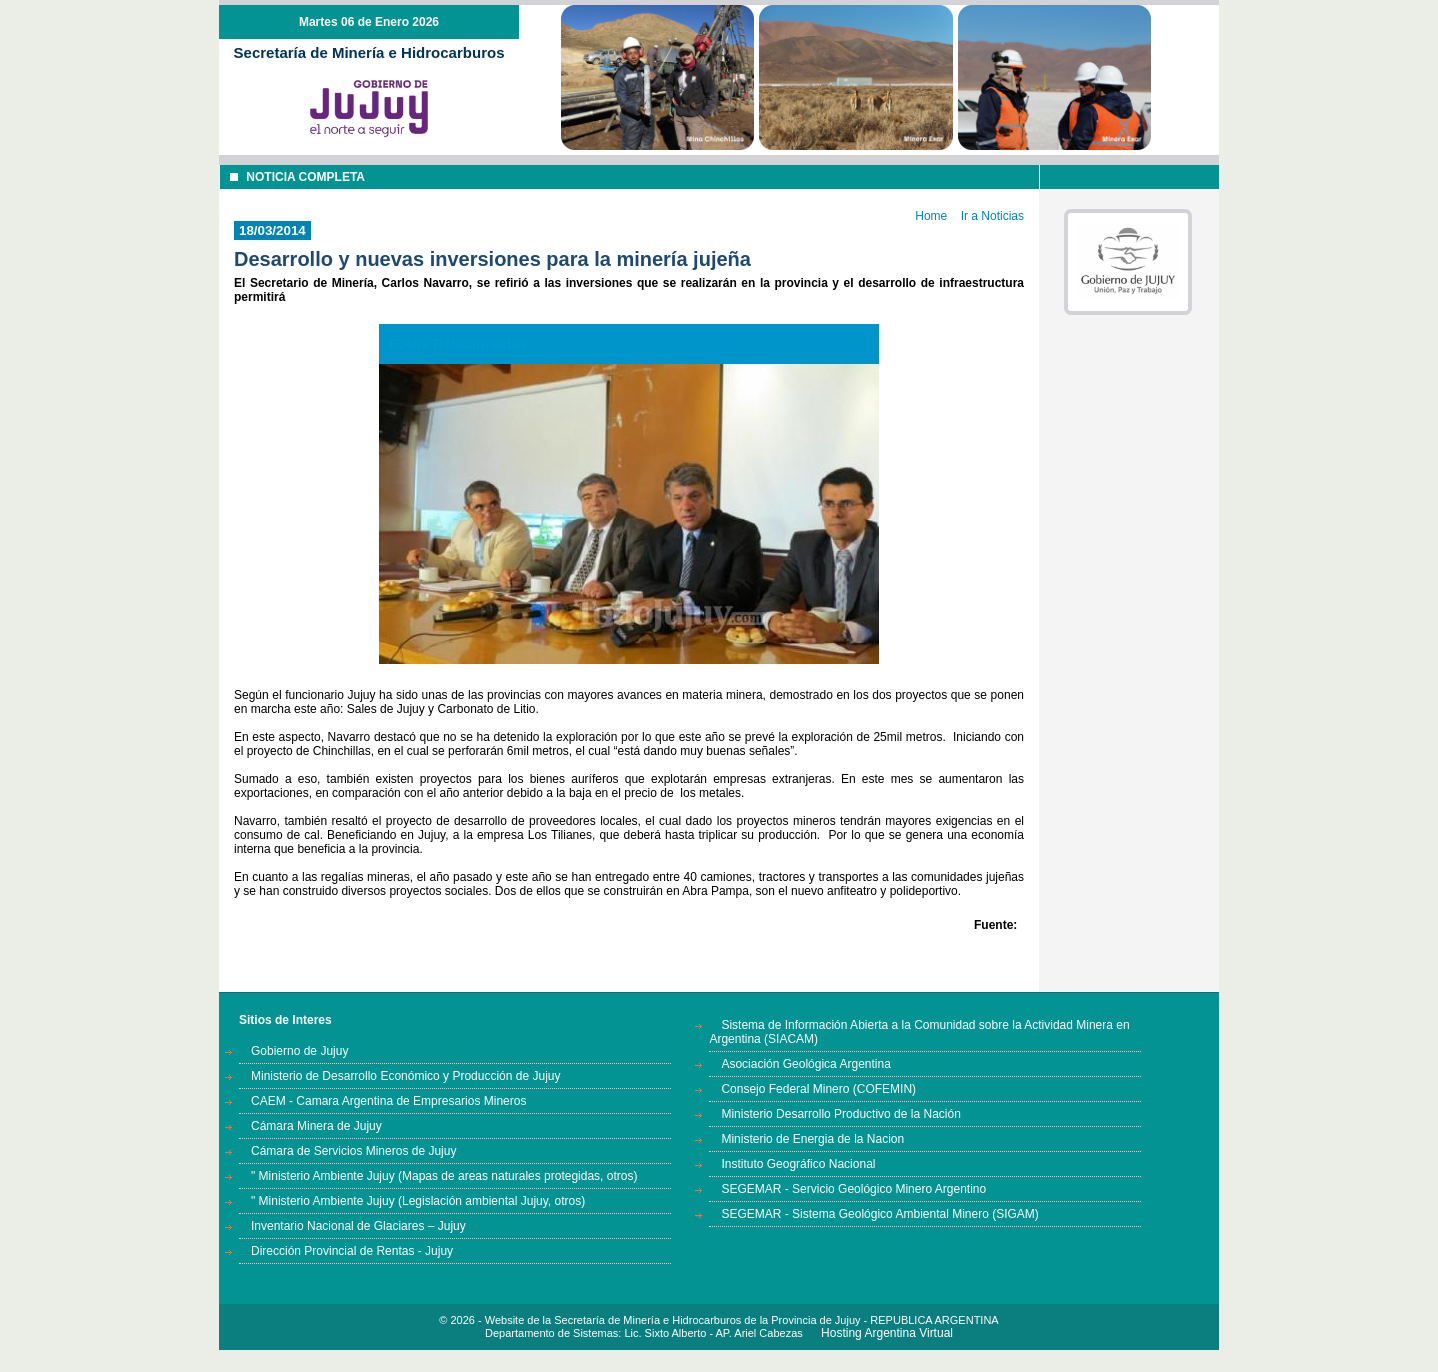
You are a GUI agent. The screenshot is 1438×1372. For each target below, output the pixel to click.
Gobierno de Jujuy (299, 1051)
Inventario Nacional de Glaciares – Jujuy (358, 1226)
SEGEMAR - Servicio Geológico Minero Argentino (853, 1189)
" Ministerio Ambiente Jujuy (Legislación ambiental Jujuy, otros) (418, 1201)
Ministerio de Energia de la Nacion (812, 1139)
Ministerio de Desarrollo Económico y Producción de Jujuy (405, 1076)
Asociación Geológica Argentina (805, 1064)
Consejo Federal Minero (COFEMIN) (818, 1089)
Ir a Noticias (992, 216)
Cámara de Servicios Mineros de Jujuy (353, 1151)
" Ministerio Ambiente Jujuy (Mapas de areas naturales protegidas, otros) (444, 1176)
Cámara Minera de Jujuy (316, 1126)
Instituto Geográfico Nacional (798, 1164)
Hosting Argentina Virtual (887, 1333)
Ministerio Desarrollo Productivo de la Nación (840, 1114)
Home (931, 216)
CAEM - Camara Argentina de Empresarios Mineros (388, 1101)
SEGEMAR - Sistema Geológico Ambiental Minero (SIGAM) (879, 1214)
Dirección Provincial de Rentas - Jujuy (352, 1251)
